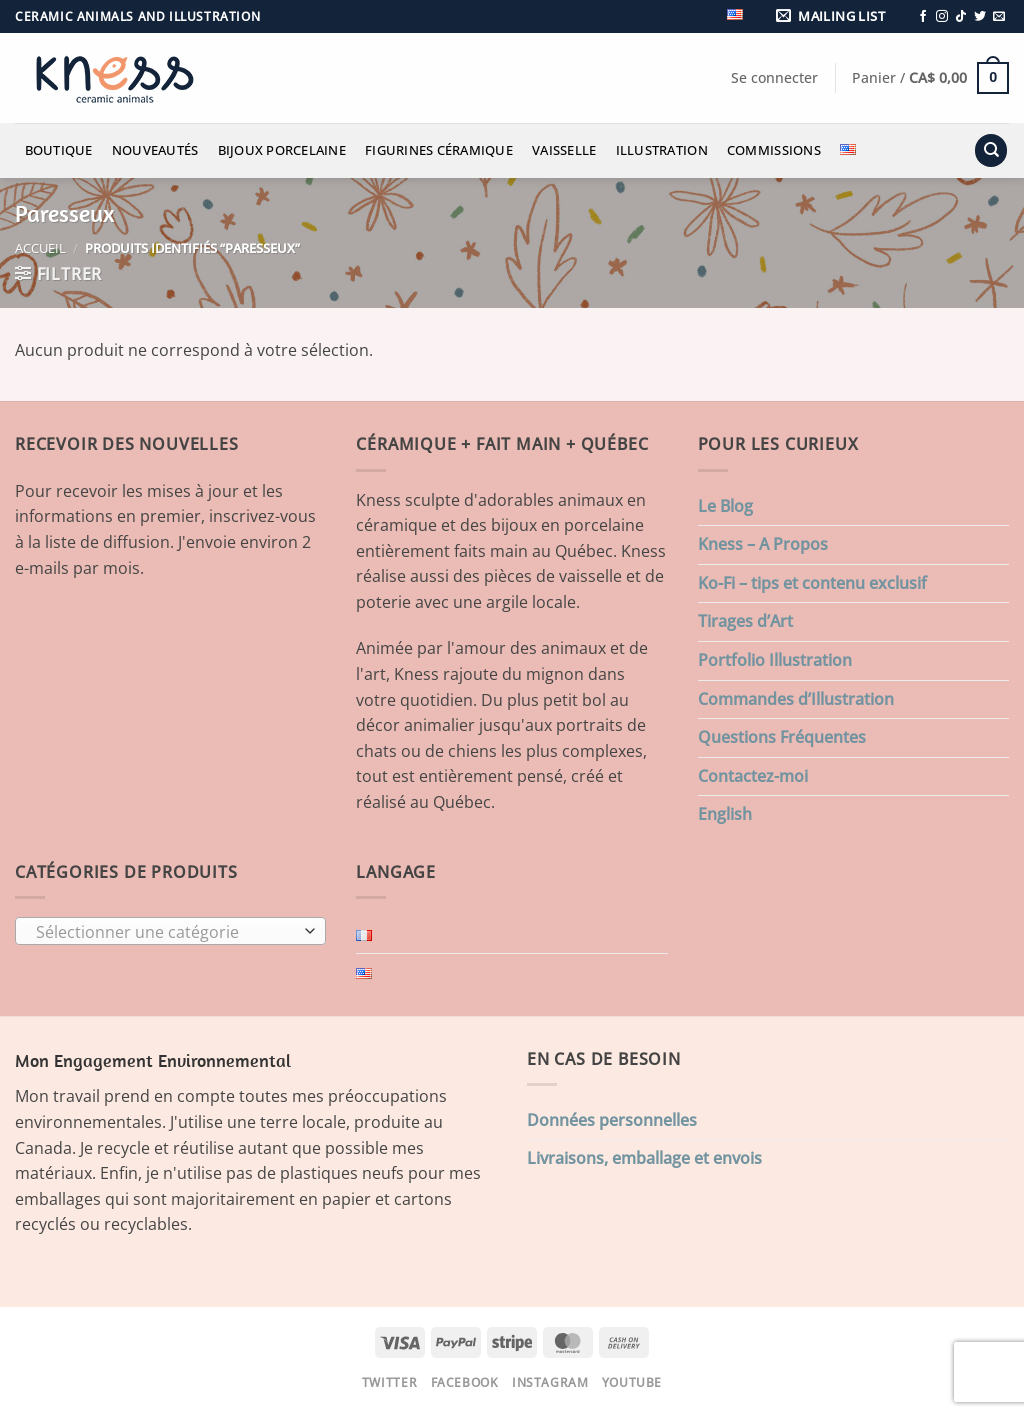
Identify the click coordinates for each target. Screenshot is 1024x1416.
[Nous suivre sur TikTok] (961, 17)
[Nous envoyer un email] (999, 17)
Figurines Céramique (439, 150)
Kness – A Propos (763, 544)
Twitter (389, 1382)
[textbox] (166, 932)
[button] (834, 16)
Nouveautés (155, 150)
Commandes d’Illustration (796, 699)
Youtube (632, 1382)
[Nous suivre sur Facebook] (923, 17)
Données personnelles (612, 1120)
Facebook (465, 1382)
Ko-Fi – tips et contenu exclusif (812, 583)
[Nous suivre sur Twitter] (980, 17)
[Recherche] (991, 150)
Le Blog (725, 506)
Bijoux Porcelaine (282, 150)
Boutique (59, 150)
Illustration (662, 150)
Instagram (550, 1382)
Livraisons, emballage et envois (644, 1158)
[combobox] (170, 931)
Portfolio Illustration (775, 660)
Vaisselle (564, 150)
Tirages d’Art (745, 621)
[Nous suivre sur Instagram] (942, 17)
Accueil (40, 248)
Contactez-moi (753, 776)
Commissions (774, 150)
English (725, 814)
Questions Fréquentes (782, 737)
